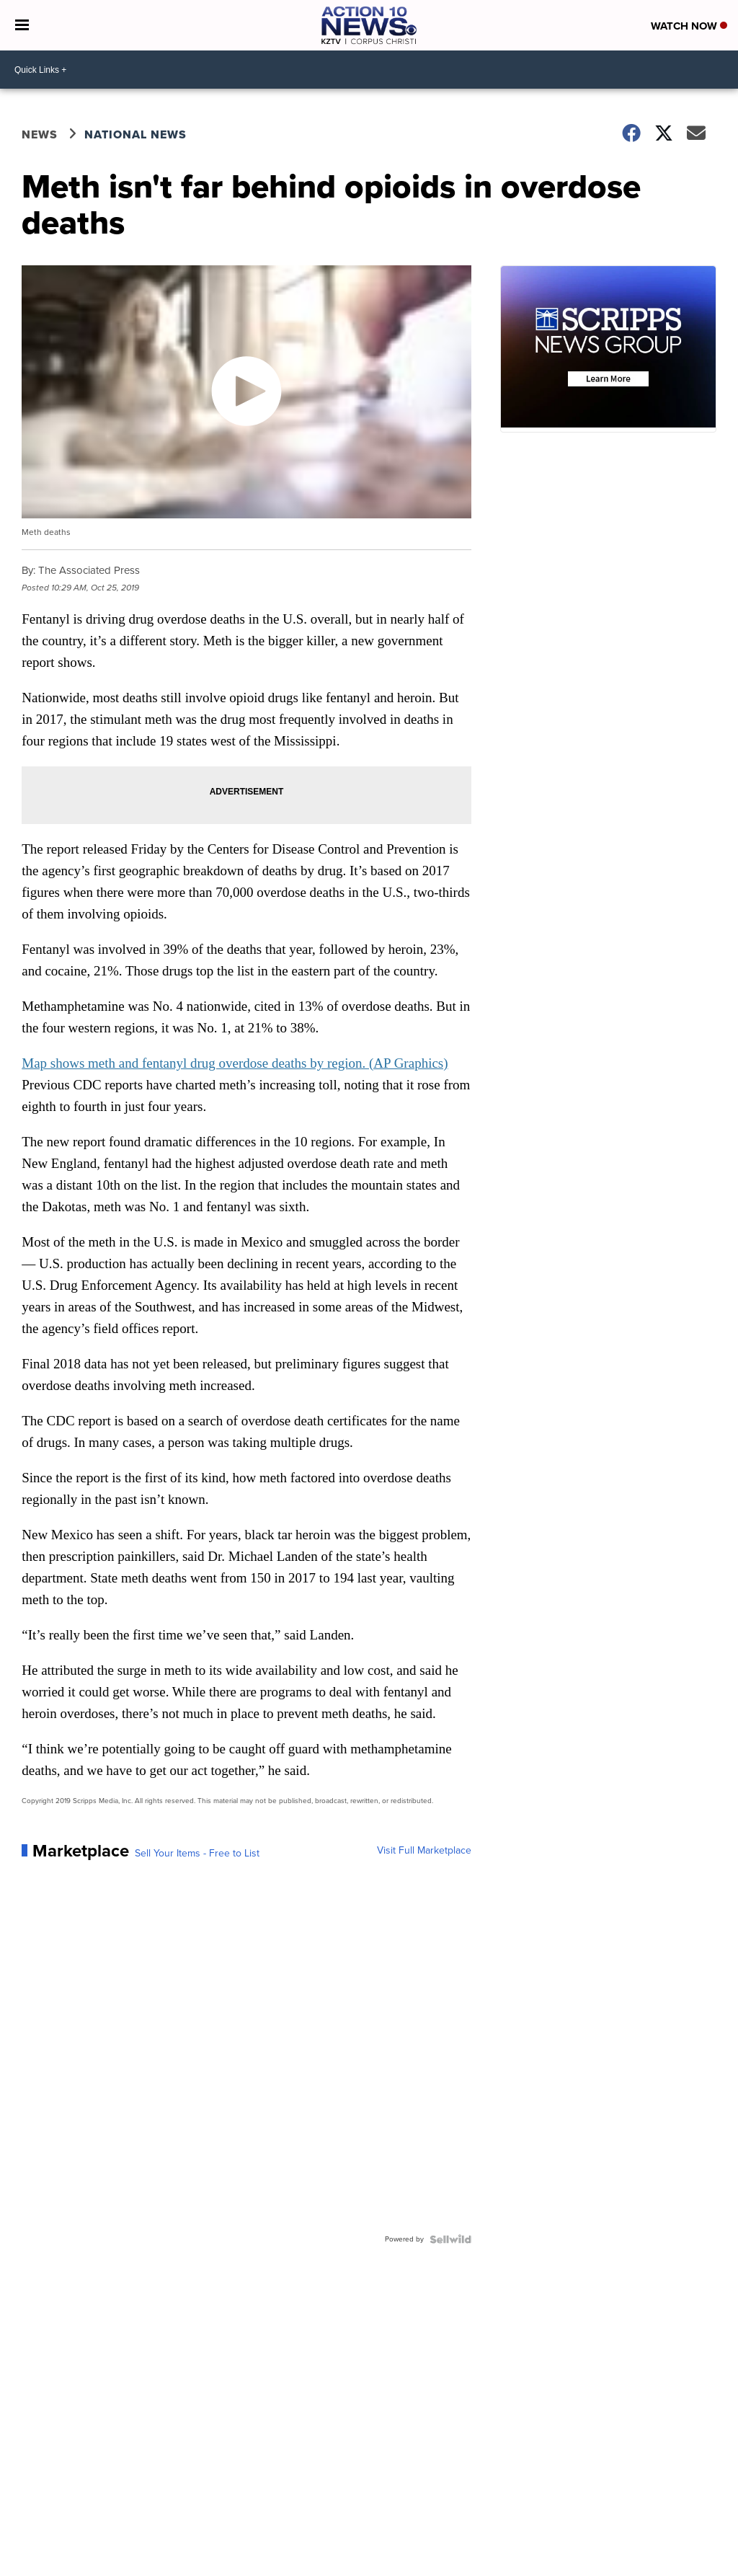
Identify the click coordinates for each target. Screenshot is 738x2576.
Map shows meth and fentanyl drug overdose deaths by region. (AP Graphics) (235, 1063)
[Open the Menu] (22, 25)
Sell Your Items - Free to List (197, 1854)
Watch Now (689, 26)
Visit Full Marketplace (424, 1851)
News (40, 134)
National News (135, 134)
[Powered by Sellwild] (450, 2239)
